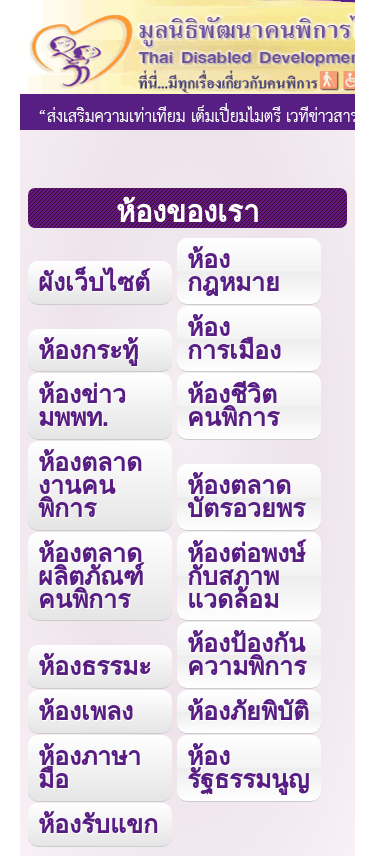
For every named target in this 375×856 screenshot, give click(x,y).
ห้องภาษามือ (89, 767)
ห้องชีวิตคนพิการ (233, 405)
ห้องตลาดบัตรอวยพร (246, 496)
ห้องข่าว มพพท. (82, 405)
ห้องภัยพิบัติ (248, 711)
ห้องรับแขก (98, 824)
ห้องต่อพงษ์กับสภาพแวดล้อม (246, 576)
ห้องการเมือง (234, 338)
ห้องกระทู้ (88, 350)
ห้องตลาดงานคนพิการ (90, 485)
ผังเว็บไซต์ (94, 282)
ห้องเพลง (85, 711)
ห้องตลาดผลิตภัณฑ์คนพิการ (91, 576)
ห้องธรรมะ (94, 666)
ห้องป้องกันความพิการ (246, 654)
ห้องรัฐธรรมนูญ (248, 767)
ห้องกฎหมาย (233, 270)
